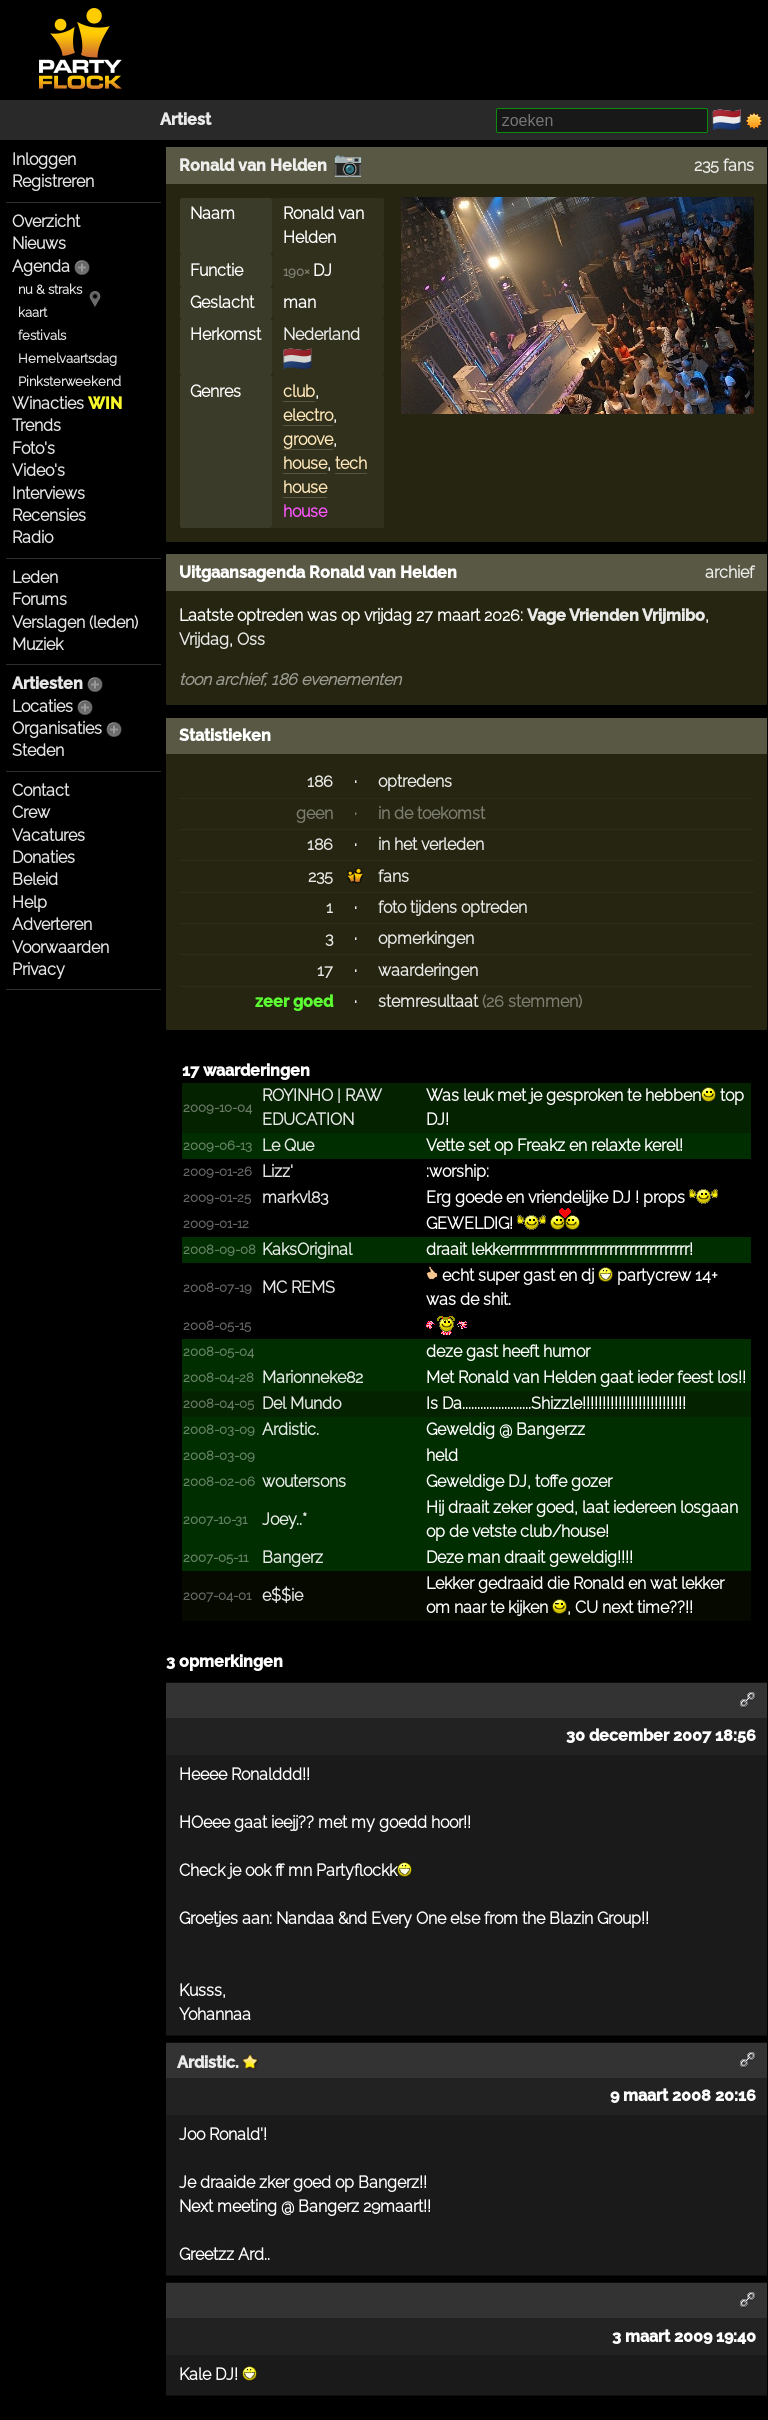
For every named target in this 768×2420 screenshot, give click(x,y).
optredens (415, 781)
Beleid (35, 879)
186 (320, 781)
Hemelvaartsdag (67, 358)
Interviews (48, 493)
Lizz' (277, 1171)
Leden (35, 577)
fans (393, 876)
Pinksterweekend (69, 381)
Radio (32, 537)
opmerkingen (426, 938)
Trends (36, 425)
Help (29, 902)
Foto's (33, 448)
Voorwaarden (60, 947)
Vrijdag (204, 639)
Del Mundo (301, 1403)
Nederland (321, 334)
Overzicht (46, 221)
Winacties (67, 403)
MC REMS (298, 1287)
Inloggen (44, 159)
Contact (40, 790)
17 (325, 970)
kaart (32, 312)
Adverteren (52, 924)
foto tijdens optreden (452, 907)
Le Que (288, 1145)
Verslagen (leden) (75, 622)
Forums (39, 599)
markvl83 (295, 1197)
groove (308, 439)
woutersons (304, 1481)
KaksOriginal (307, 1249)
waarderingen (428, 970)
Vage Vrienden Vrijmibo (616, 615)
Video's (38, 470)
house (305, 463)
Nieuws (39, 243)
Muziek (37, 644)
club (299, 391)
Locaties (42, 706)
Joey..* (284, 1519)
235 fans (724, 165)
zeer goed (294, 1001)
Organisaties (57, 728)
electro (308, 415)
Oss (251, 639)
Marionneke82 (312, 1377)
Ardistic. (290, 1429)
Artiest (185, 119)
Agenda (41, 266)
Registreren (53, 181)
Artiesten (47, 683)
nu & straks (50, 289)
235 (320, 876)
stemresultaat (428, 1001)
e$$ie (282, 1595)
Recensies (49, 515)
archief (729, 572)
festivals (42, 335)
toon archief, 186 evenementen (290, 679)
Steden (38, 750)
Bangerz (292, 1557)
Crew (31, 812)
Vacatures (48, 835)
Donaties (43, 857)
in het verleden (431, 844)
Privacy (38, 969)
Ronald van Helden (253, 165)
